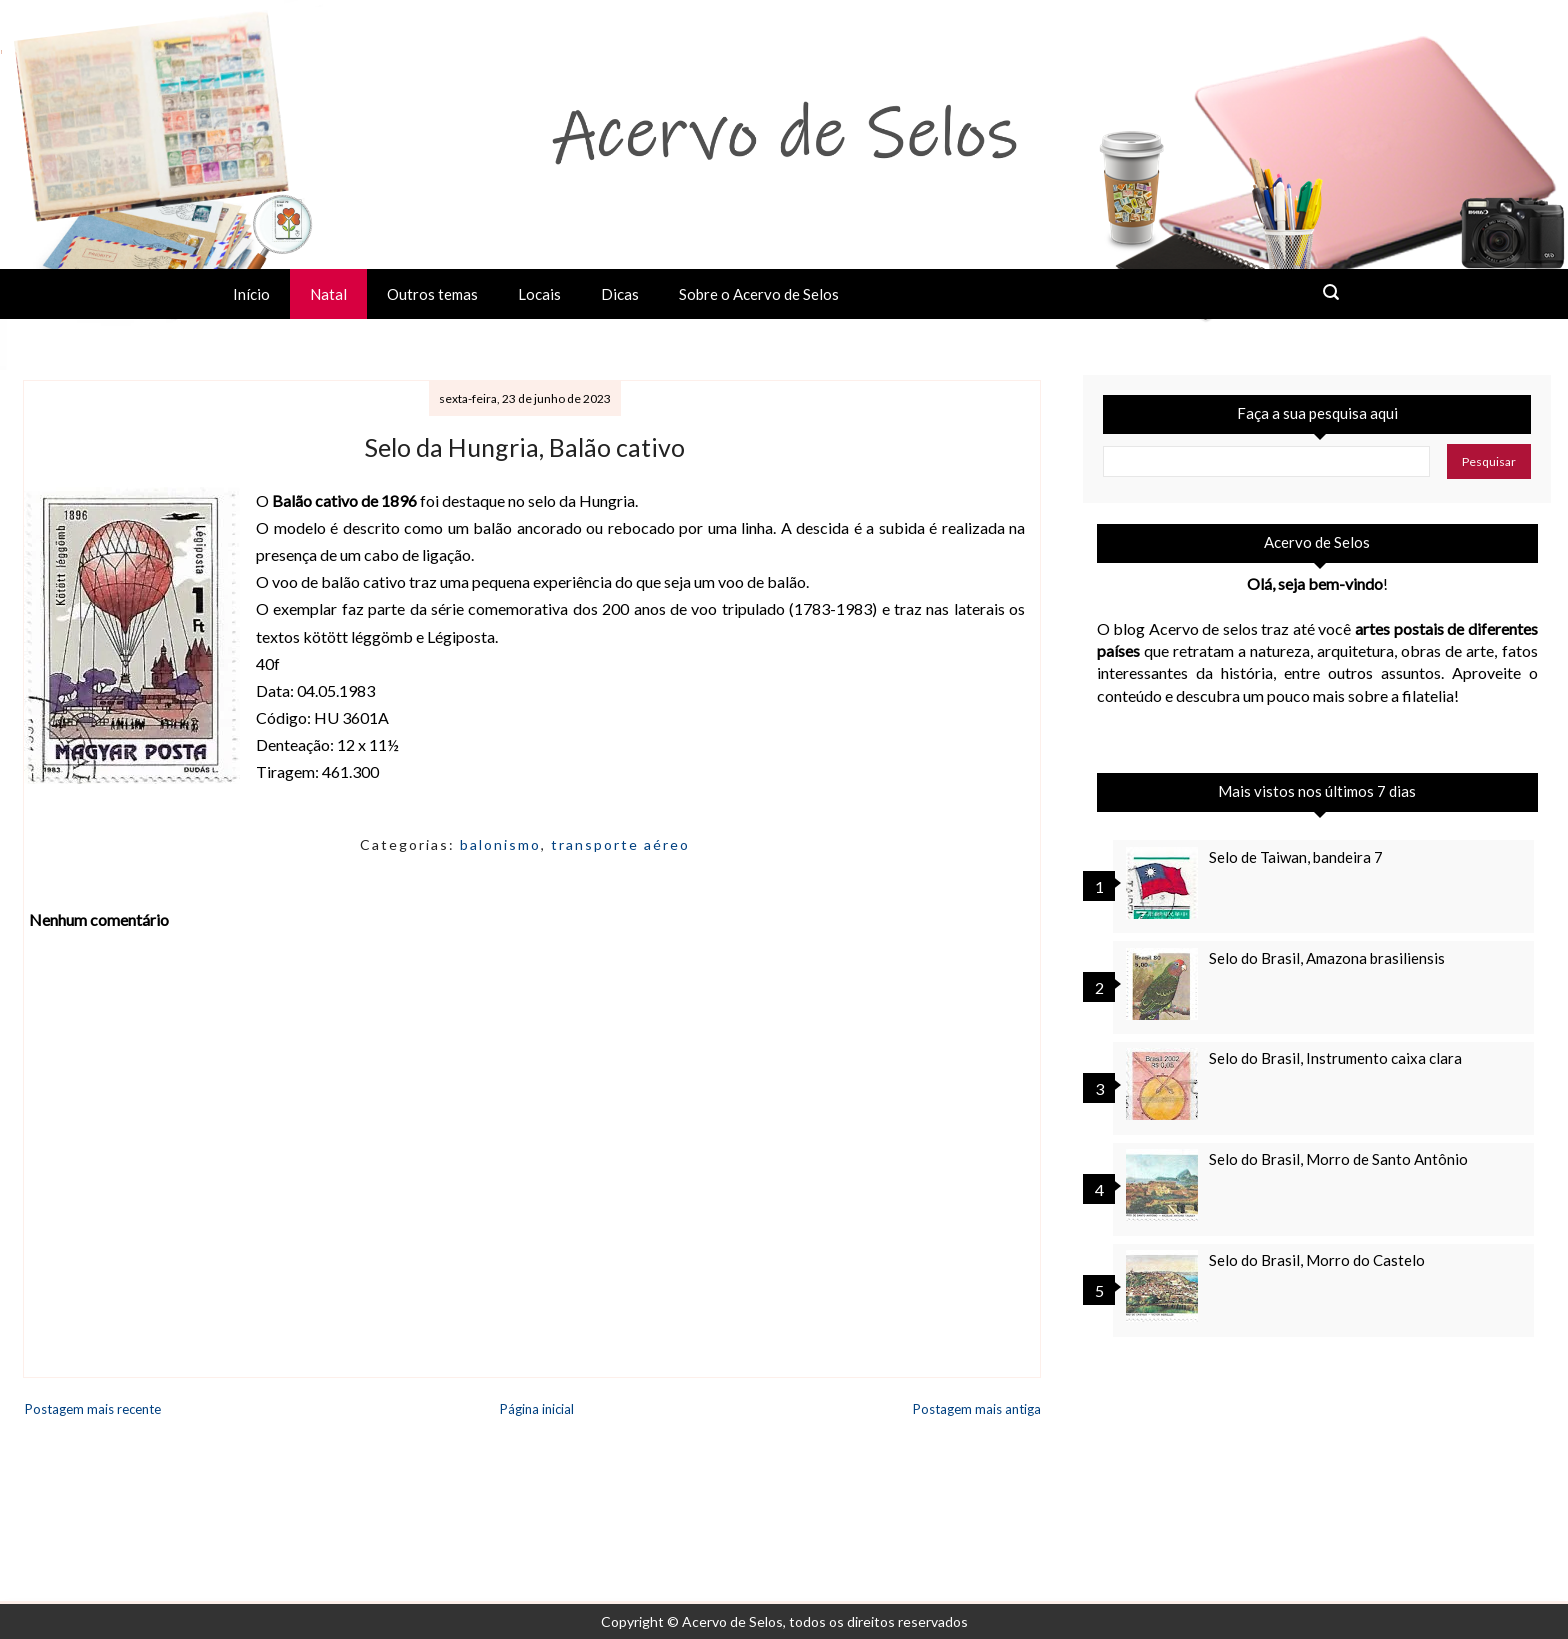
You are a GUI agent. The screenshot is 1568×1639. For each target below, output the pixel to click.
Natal (328, 294)
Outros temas (432, 294)
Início (251, 294)
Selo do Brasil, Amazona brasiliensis (1327, 958)
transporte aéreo (620, 844)
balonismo (500, 844)
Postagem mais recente (93, 1409)
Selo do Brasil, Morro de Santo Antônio (1338, 1159)
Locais (539, 294)
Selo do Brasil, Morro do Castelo (1317, 1260)
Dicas (620, 294)
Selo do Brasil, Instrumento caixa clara (1335, 1058)
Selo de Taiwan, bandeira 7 (1296, 857)
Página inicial (537, 1409)
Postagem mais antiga (977, 1409)
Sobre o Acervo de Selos (759, 294)
